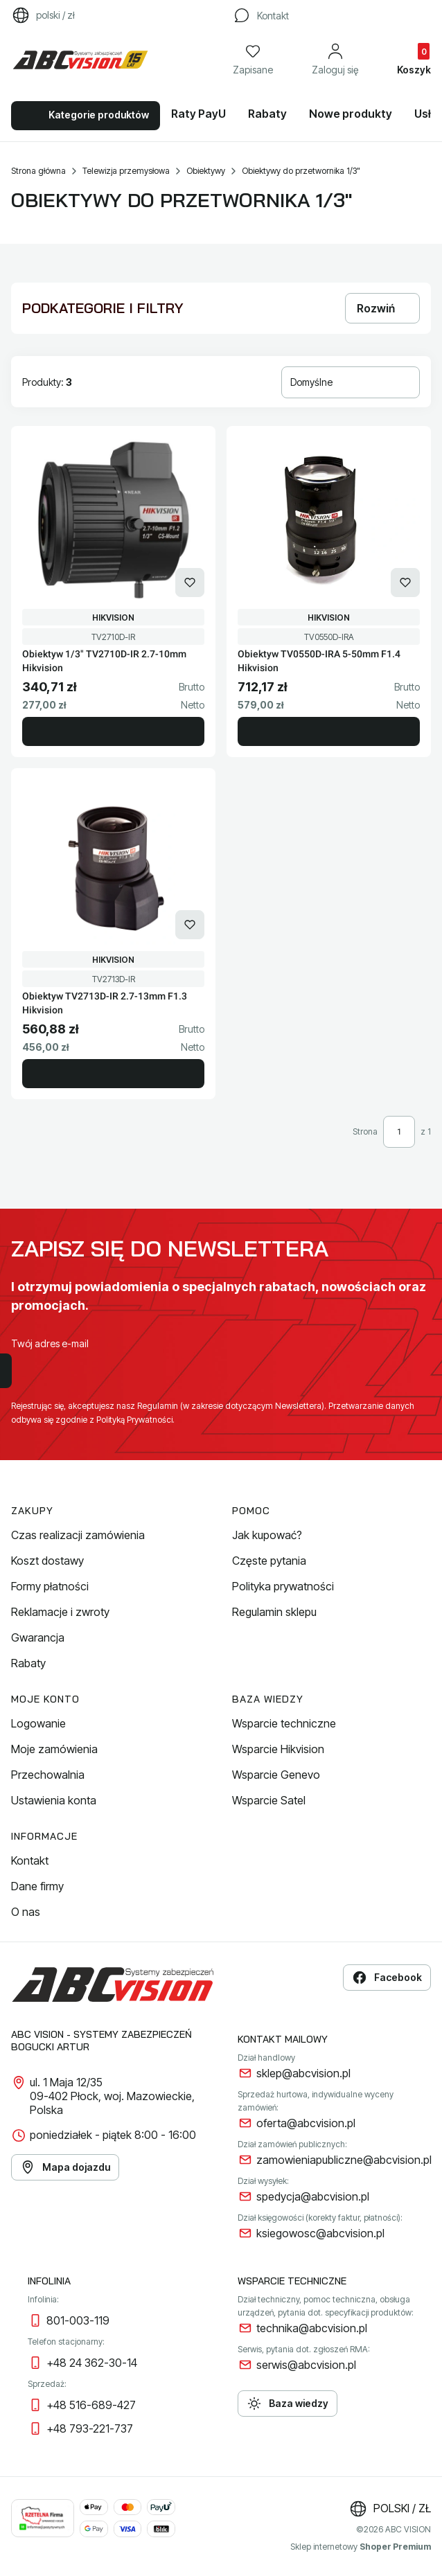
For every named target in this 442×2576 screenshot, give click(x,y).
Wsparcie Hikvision (278, 1749)
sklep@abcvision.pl (303, 2073)
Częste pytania (269, 1560)
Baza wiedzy (287, 2403)
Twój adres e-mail (50, 1343)
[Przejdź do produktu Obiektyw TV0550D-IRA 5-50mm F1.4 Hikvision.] (329, 520)
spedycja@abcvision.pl (312, 2196)
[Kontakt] (260, 15)
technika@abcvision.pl (311, 2328)
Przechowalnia (48, 1775)
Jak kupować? (267, 1535)
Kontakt (29, 1860)
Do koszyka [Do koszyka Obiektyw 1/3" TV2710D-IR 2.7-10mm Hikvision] (113, 731)
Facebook (387, 1977)
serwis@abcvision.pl (306, 2365)
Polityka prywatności (283, 1586)
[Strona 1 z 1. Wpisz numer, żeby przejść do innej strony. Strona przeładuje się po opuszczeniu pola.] (399, 1132)
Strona (365, 1131)
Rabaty (28, 1663)
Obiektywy (205, 171)
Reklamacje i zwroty (60, 1612)
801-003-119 (77, 2320)
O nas (25, 1912)
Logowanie (38, 1723)
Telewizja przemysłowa (126, 171)
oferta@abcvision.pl (305, 2123)
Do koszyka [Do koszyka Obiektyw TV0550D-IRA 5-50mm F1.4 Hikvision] (329, 731)
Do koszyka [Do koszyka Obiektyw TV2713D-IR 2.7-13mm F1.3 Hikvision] (113, 1073)
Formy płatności (50, 1586)
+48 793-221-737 (89, 2428)
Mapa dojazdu (65, 2167)
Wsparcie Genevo (276, 1775)
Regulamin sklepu (274, 1612)
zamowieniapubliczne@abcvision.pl (344, 2160)
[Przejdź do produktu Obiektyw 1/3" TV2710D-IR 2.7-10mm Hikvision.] (113, 520)
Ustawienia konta (53, 1800)
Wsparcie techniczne (284, 1723)
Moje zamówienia (54, 1749)
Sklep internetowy (360, 2546)
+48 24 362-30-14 (91, 2363)
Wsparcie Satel (269, 1800)
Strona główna (38, 171)
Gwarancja (37, 1637)
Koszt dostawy (47, 1560)
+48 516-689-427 (91, 2405)
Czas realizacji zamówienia (78, 1535)
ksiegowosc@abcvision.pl (320, 2233)
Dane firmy (37, 1886)
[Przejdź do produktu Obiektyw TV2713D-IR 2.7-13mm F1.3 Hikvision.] (113, 862)
